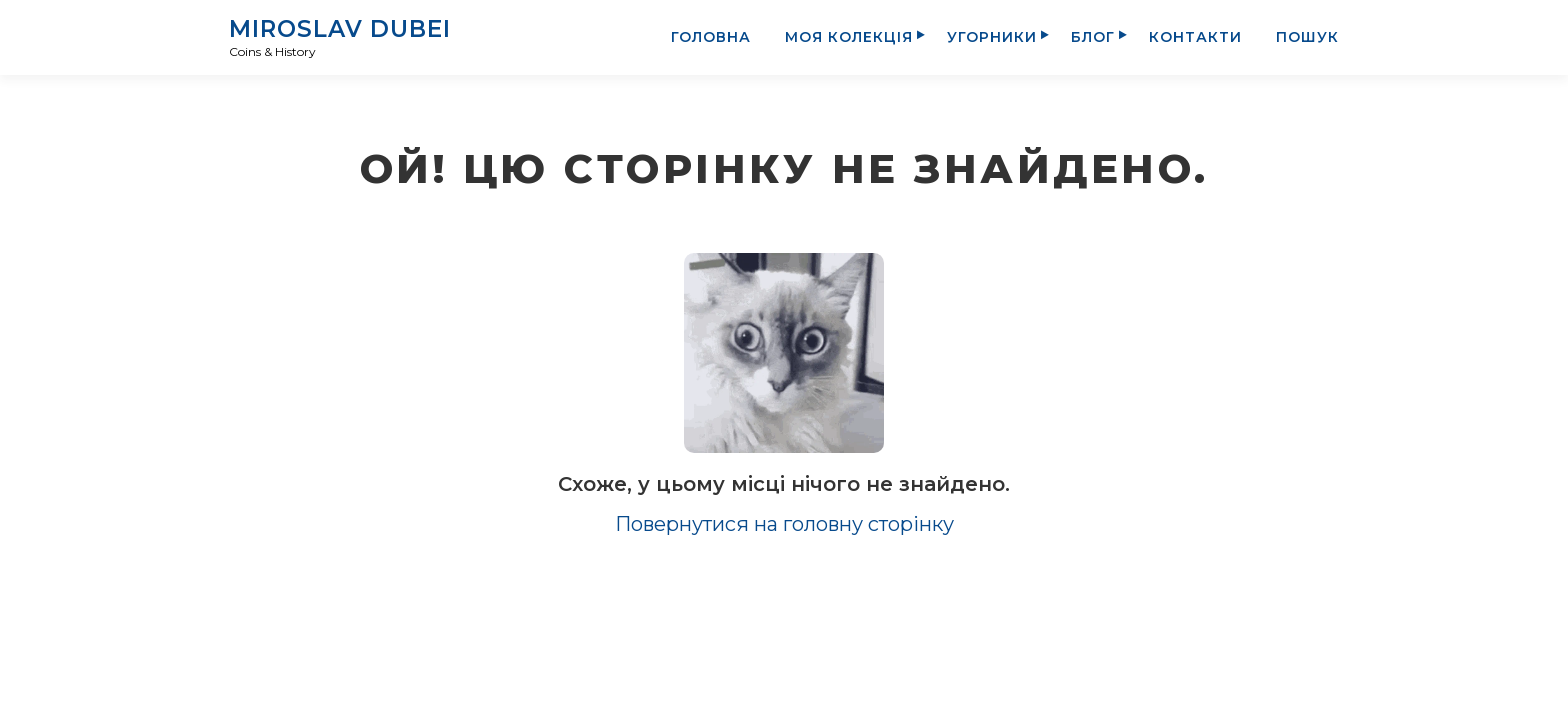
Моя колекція (849, 37)
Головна (711, 37)
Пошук (1307, 37)
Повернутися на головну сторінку (784, 524)
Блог (1093, 37)
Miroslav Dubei (340, 29)
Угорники (992, 37)
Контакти (1195, 37)
